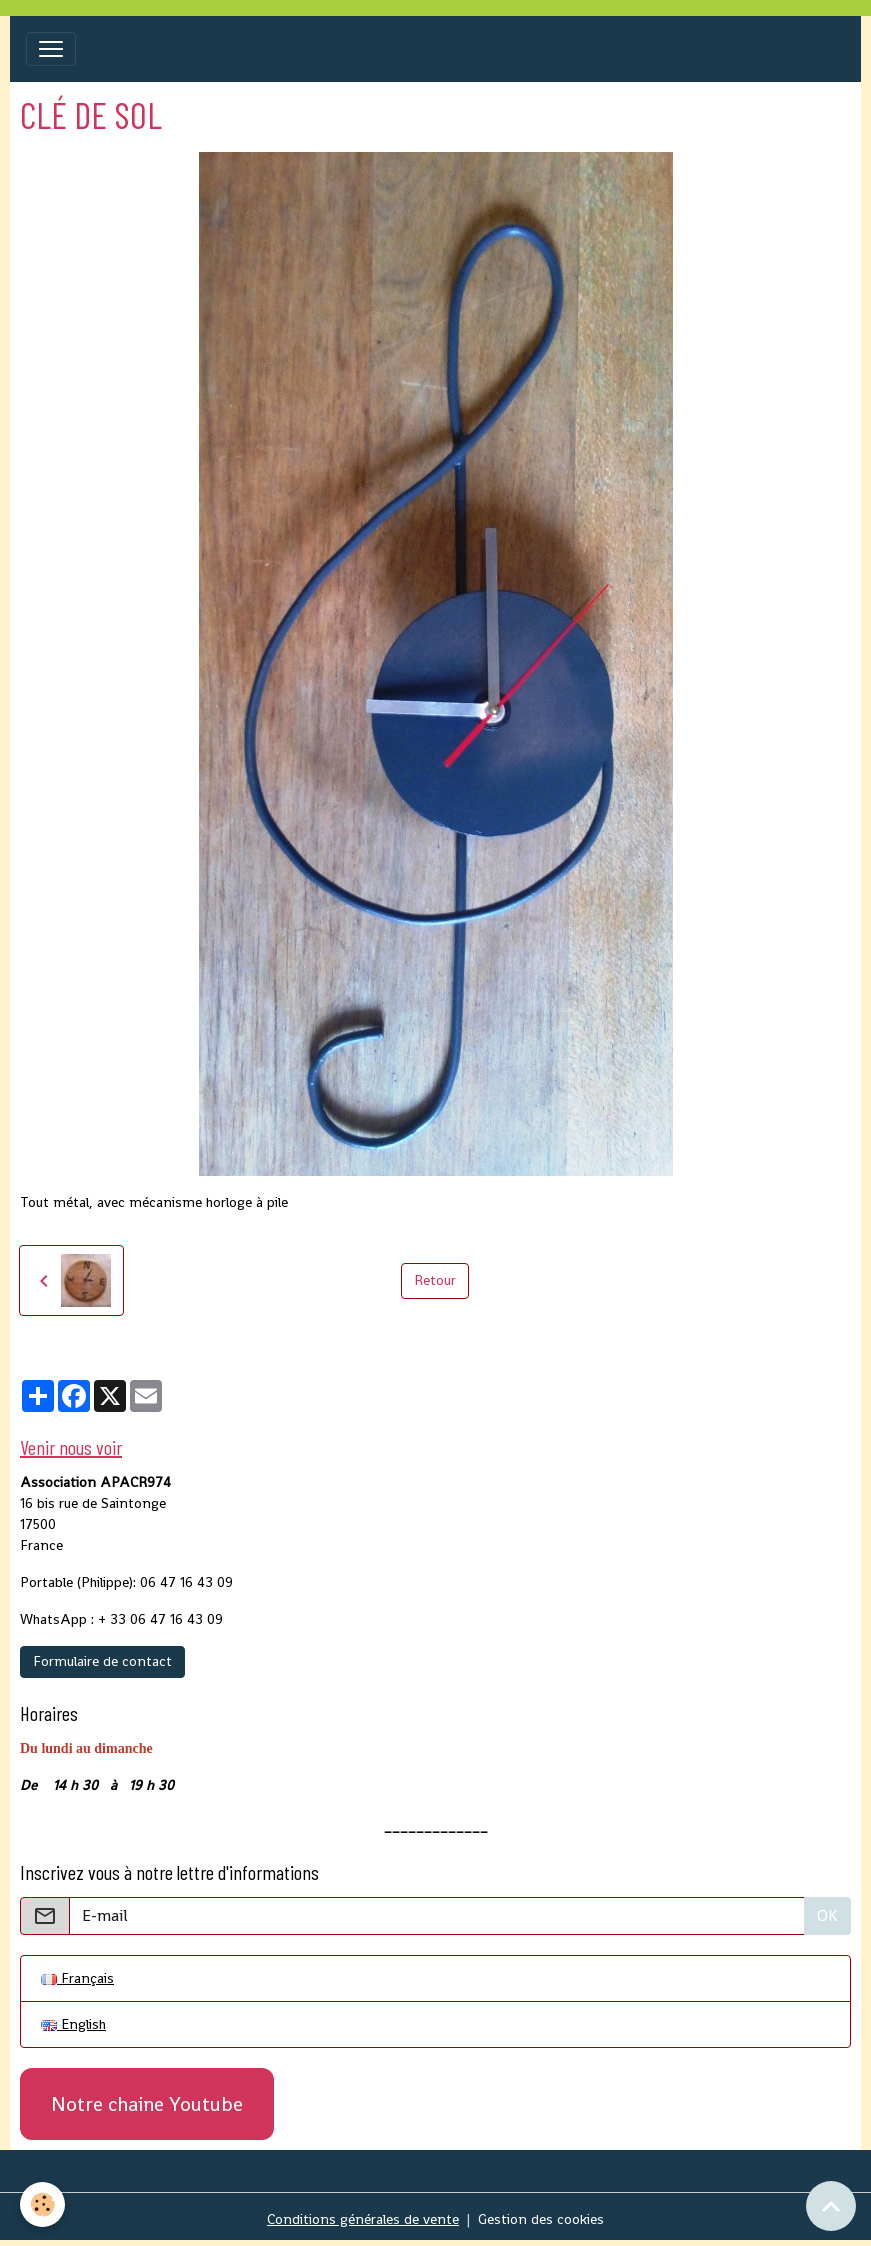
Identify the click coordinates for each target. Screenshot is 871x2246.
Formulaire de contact (102, 1661)
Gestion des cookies (541, 2219)
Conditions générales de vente (363, 2219)
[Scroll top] (831, 2206)
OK (827, 1915)
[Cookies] (42, 2204)
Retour (435, 1280)
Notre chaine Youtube (147, 2104)
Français (77, 1978)
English (73, 2024)
